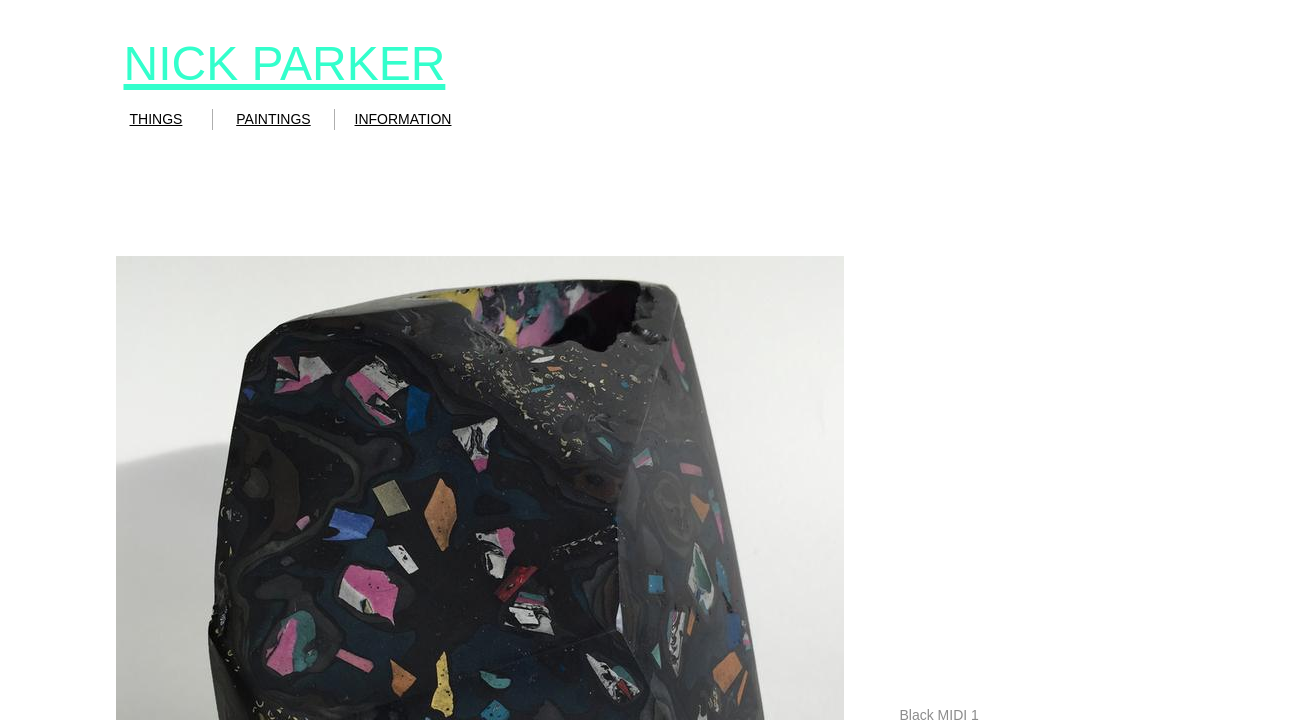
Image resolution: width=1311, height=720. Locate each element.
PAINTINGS (273, 119)
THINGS (156, 119)
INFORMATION (403, 119)
